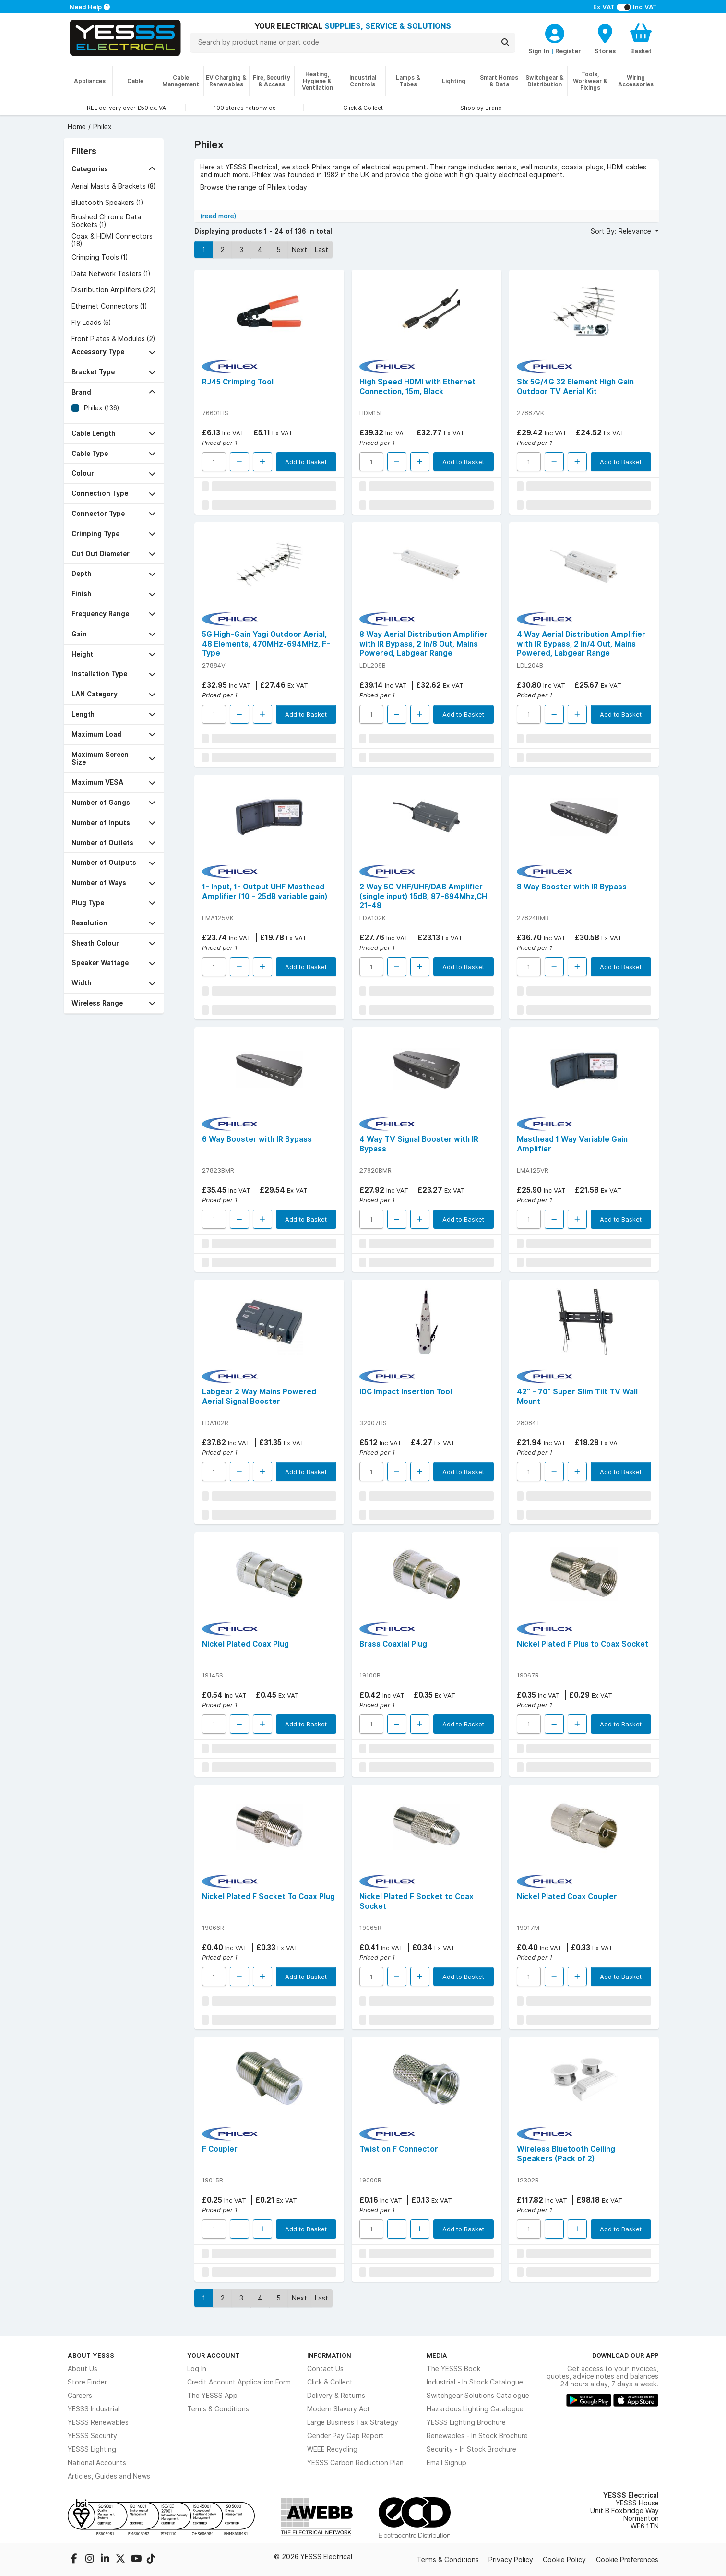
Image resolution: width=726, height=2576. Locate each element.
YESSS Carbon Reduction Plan (355, 2463)
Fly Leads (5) (91, 322)
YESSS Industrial (93, 2409)
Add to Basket (306, 462)
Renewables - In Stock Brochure (477, 2436)
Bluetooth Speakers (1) (107, 202)
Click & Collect (330, 2382)
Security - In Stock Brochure (471, 2449)
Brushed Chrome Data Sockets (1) (106, 220)
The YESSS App (212, 2395)
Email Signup (446, 2463)
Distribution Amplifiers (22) (113, 290)
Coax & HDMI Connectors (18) (112, 240)
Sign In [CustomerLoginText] (538, 51)
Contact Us (325, 2368)
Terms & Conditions (218, 2409)
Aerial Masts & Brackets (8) (113, 186)
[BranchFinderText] (605, 38)
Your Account (213, 2355)
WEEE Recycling (332, 2449)
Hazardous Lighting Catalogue (475, 2409)
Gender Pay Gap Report (345, 2436)
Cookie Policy (564, 2560)
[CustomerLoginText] (554, 32)
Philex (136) (101, 408)
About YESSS (91, 2355)
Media (437, 2355)
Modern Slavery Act (338, 2409)
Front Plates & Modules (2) (113, 339)
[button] (114, 169)
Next (299, 249)
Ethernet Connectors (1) (109, 306)
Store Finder (87, 2382)
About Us (82, 2368)
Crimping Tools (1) (99, 257)
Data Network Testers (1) (110, 273)
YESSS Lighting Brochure (466, 2422)
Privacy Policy (510, 2560)
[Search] (505, 42)
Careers (80, 2395)
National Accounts (97, 2463)
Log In (196, 2368)
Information (329, 2355)
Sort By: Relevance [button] (622, 231)
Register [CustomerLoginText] (568, 51)
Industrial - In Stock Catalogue (475, 2382)
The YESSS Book (453, 2368)
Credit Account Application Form (239, 2382)
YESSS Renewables (98, 2422)
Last (321, 249)
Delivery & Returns (336, 2395)
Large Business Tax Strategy (352, 2422)
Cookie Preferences (627, 2560)
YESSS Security (92, 2436)
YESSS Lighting (92, 2449)
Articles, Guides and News (109, 2476)
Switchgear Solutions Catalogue (478, 2395)
